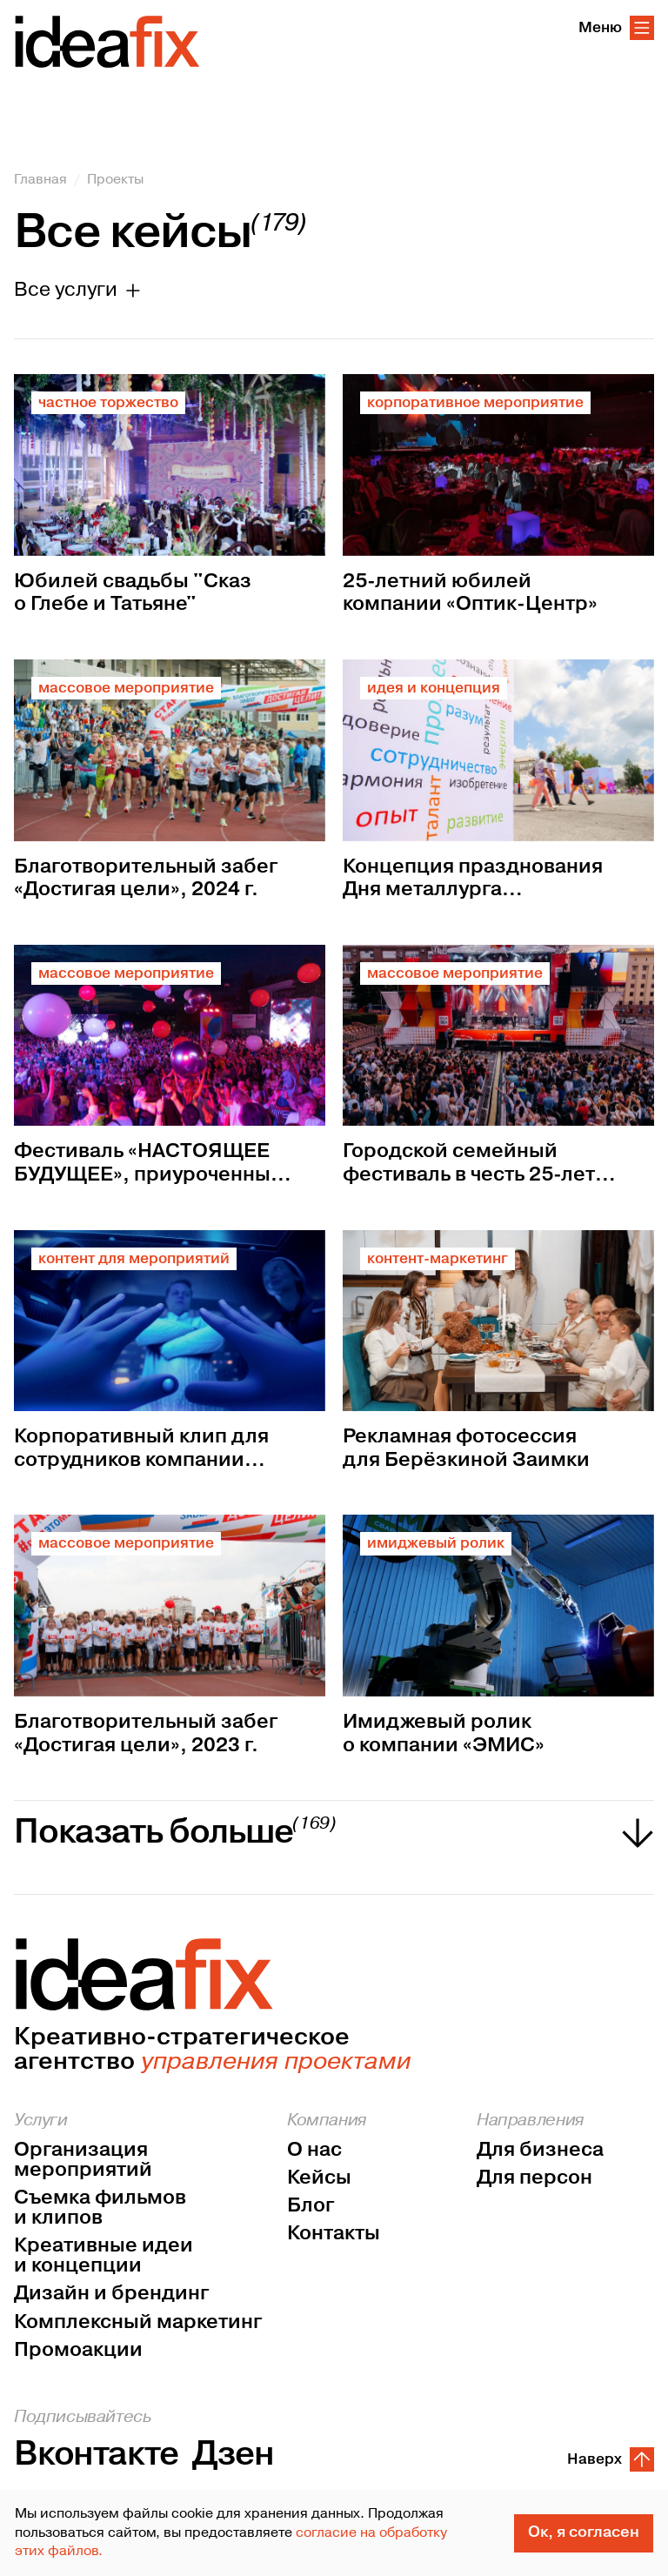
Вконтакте (95, 2455)
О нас (314, 2150)
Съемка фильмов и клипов (100, 2208)
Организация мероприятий (83, 2160)
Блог (310, 2206)
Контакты (333, 2234)
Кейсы (319, 2178)
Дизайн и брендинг (111, 2294)
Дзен (232, 2455)
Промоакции (78, 2350)
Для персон (534, 2178)
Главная (40, 179)
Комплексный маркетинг (138, 2322)
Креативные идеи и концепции (103, 2256)
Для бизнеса (540, 2150)
